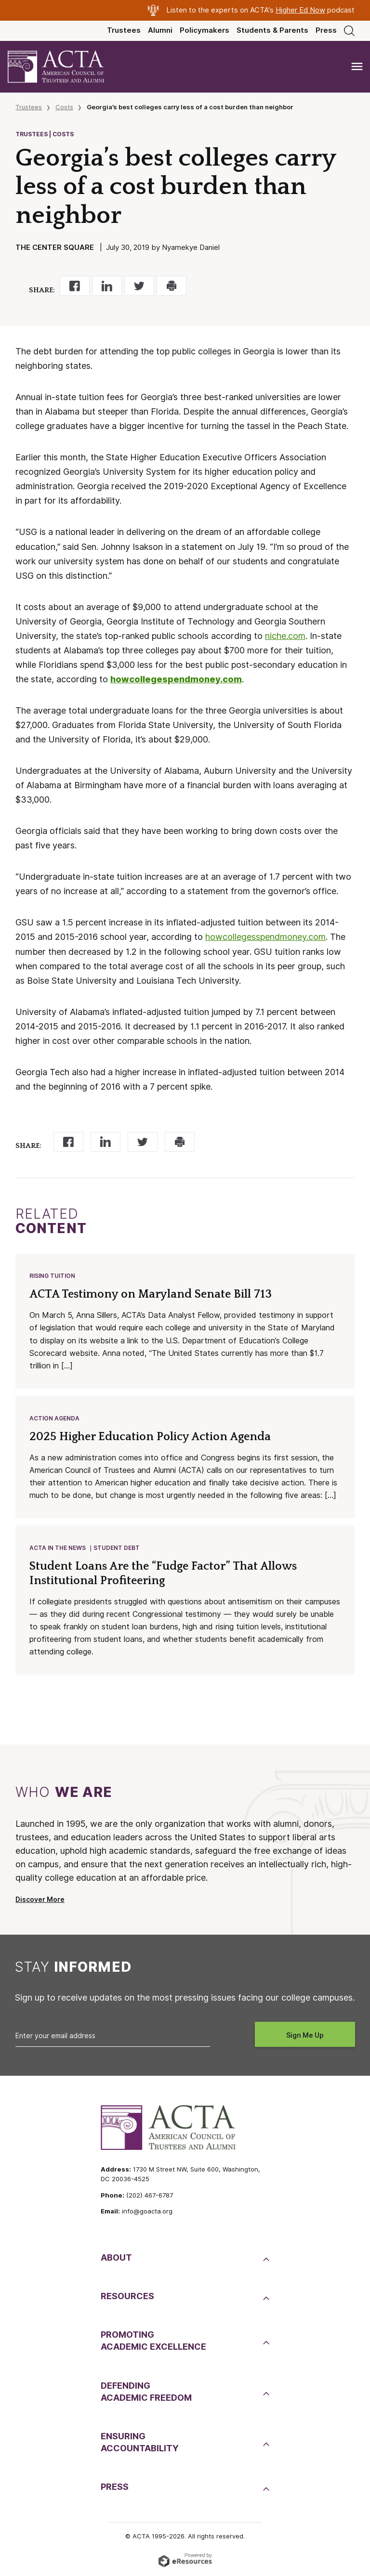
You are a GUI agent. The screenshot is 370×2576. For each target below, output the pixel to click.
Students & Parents (272, 30)
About (116, 2257)
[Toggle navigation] (357, 66)
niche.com (285, 636)
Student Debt (116, 1547)
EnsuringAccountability (140, 2442)
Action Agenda (54, 1418)
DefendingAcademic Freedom (146, 2392)
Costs (64, 107)
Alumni (160, 30)
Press (326, 30)
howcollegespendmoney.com (176, 679)
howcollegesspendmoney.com (265, 937)
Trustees (124, 30)
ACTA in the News (57, 1547)
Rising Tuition (52, 1275)
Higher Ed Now (300, 10)
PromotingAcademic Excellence (153, 2340)
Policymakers (204, 30)
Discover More (40, 1899)
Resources (127, 2296)
